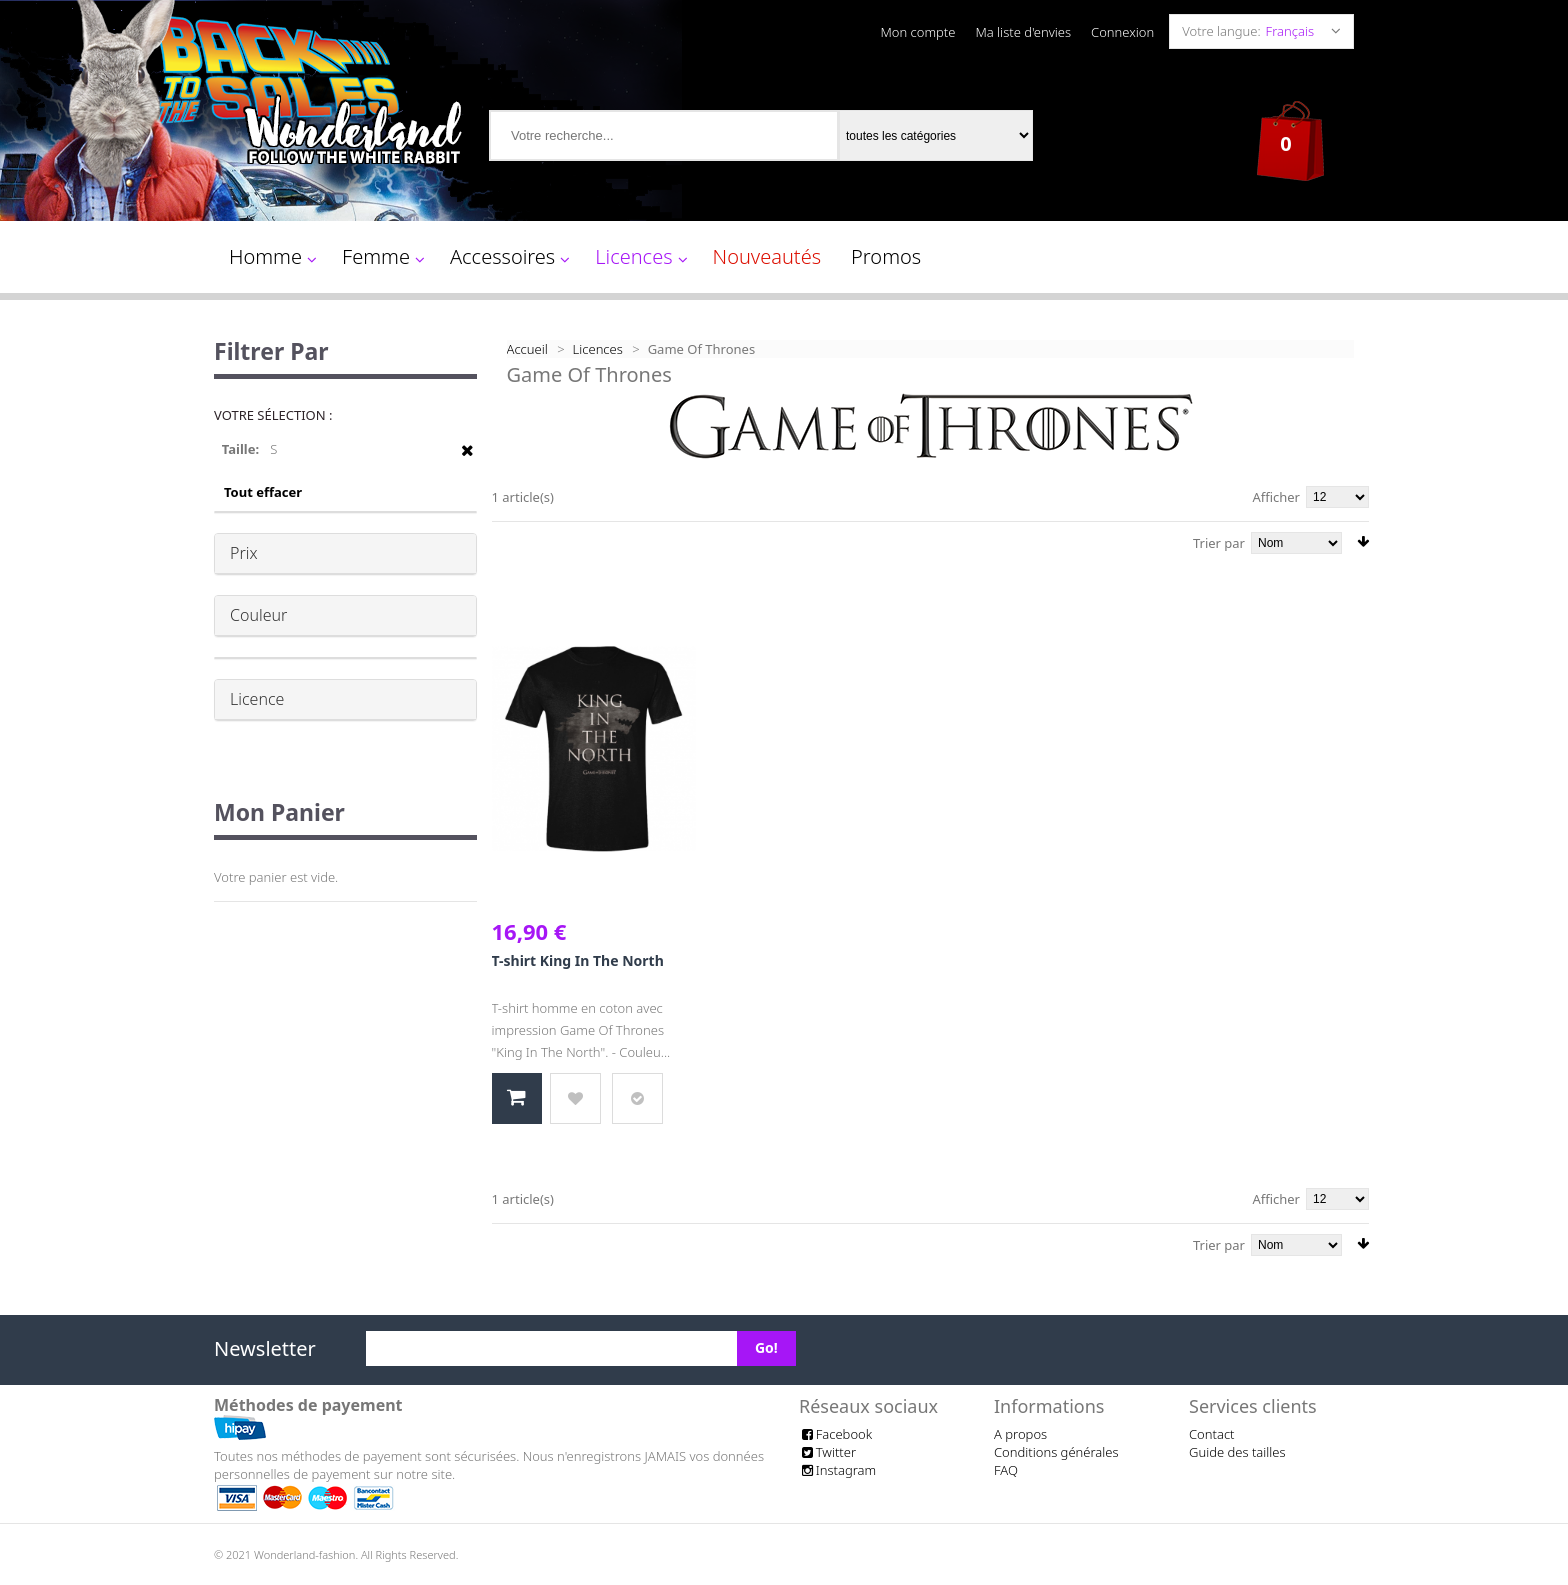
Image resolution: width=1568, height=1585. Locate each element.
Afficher (1276, 497)
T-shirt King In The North (578, 960)
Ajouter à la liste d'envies (575, 1098)
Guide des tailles (1237, 1452)
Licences (598, 349)
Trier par (1219, 543)
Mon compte (917, 32)
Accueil (527, 349)
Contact (1212, 1434)
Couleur (258, 615)
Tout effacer (263, 492)
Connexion (1122, 32)
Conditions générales (1056, 1452)
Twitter (827, 1452)
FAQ (1006, 1470)
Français (1290, 31)
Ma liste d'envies (1023, 32)
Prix (244, 553)
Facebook (835, 1434)
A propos (1020, 1434)
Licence (257, 699)
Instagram (837, 1470)
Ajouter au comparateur (637, 1098)
